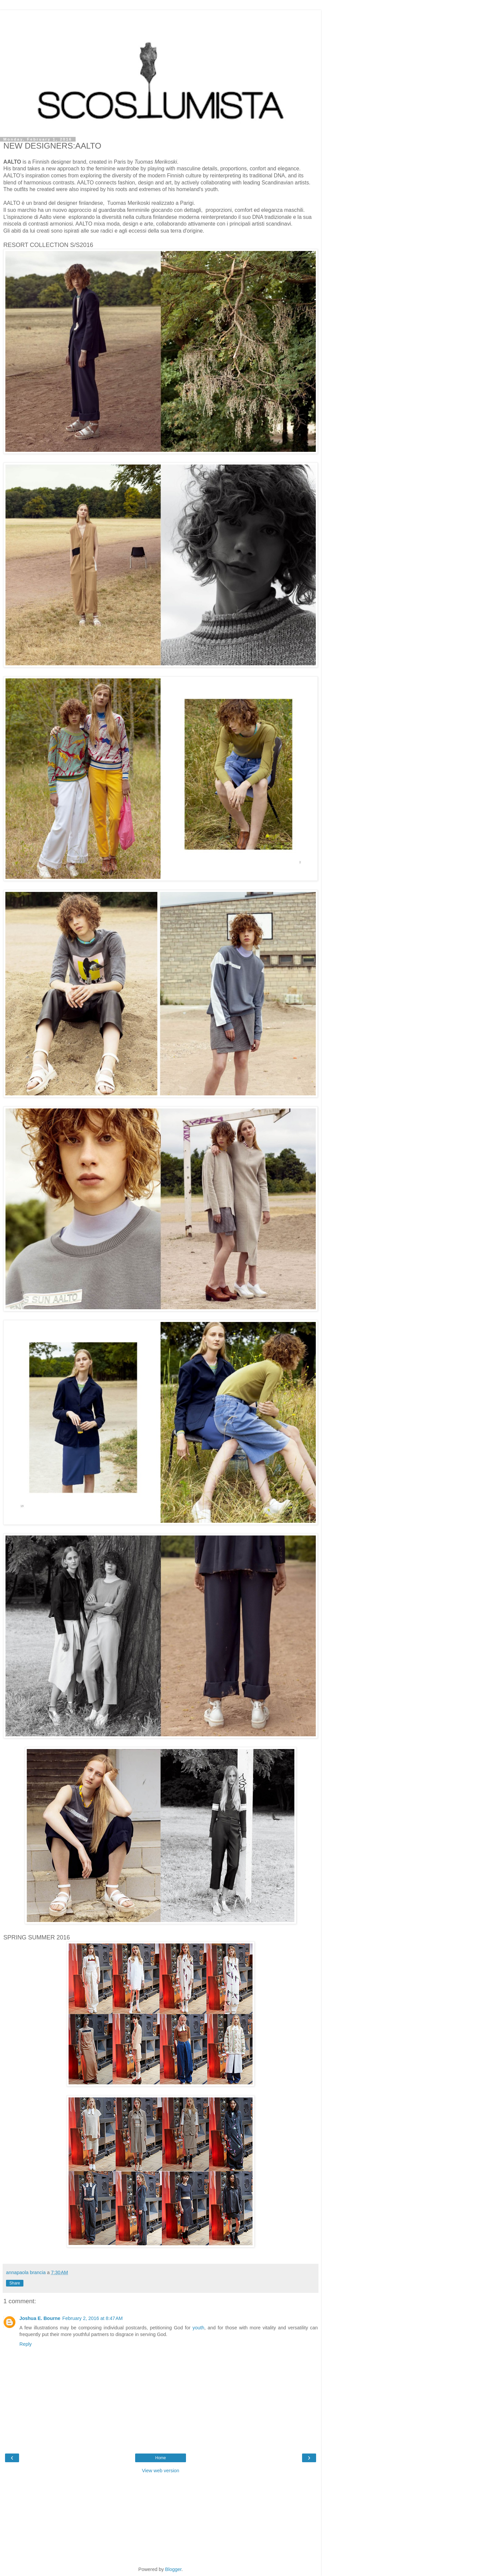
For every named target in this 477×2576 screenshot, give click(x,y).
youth (198, 2327)
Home (160, 2458)
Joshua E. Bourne (39, 2318)
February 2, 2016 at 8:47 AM (92, 2318)
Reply (25, 2344)
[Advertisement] (160, 18)
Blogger (173, 2569)
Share (14, 2283)
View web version (160, 2470)
